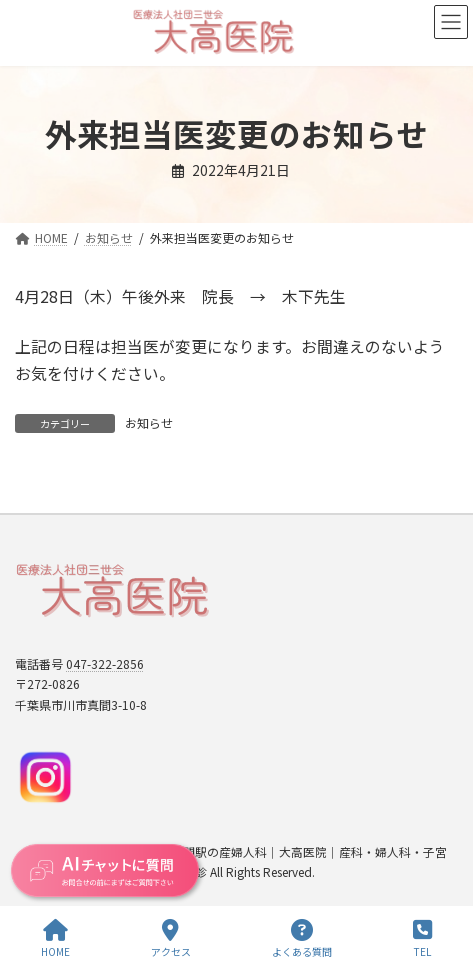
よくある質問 (302, 938)
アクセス (171, 938)
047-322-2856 (105, 663)
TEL (422, 938)
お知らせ (149, 422)
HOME (55, 938)
